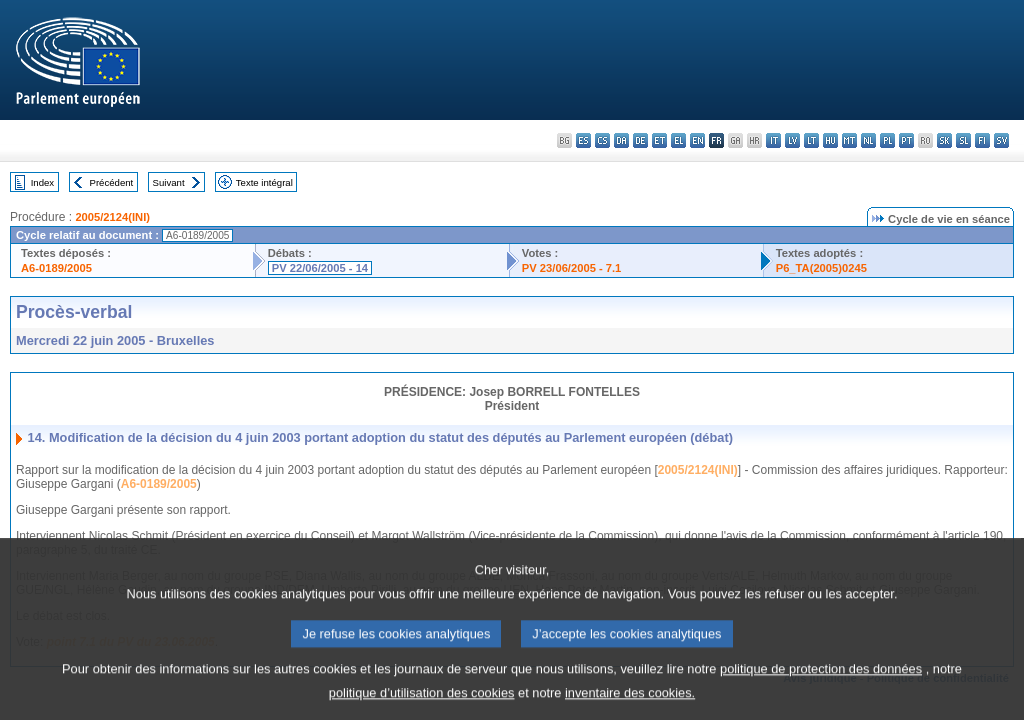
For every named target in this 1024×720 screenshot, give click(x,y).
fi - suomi (982, 140)
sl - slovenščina (963, 140)
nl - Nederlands (868, 140)
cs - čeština (602, 140)
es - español (583, 140)
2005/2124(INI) (112, 217)
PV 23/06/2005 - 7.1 (572, 268)
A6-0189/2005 (56, 268)
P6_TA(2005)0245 (821, 268)
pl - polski (887, 140)
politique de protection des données (821, 684)
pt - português (906, 140)
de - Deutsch (640, 140)
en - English (697, 140)
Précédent (112, 182)
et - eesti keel (659, 140)
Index (42, 182)
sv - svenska (1001, 140)
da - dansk (621, 140)
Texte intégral (264, 182)
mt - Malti (849, 140)
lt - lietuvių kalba (811, 140)
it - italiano (773, 140)
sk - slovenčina (944, 140)
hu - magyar (830, 140)
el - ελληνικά (678, 140)
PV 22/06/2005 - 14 (320, 268)
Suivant (169, 182)
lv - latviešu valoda (792, 140)
